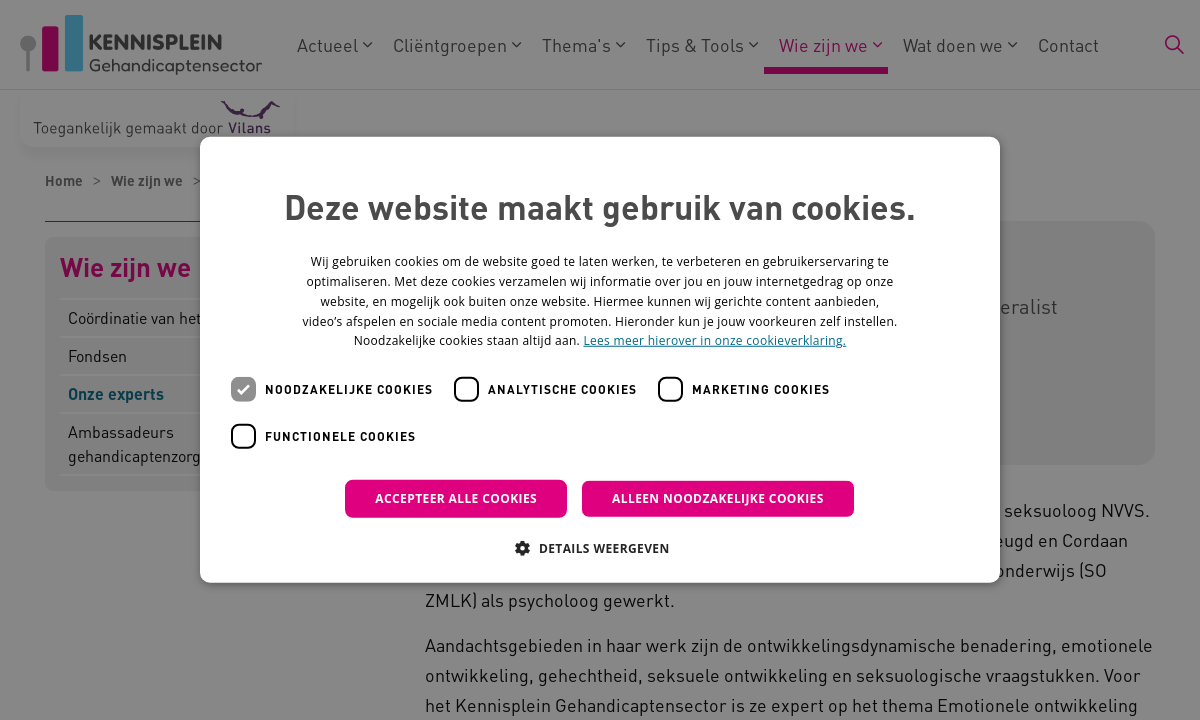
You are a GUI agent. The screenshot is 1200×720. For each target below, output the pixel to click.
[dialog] (600, 360)
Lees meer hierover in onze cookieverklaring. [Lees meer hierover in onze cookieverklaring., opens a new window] (714, 340)
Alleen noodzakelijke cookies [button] (718, 498)
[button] (599, 548)
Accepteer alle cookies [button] (456, 498)
